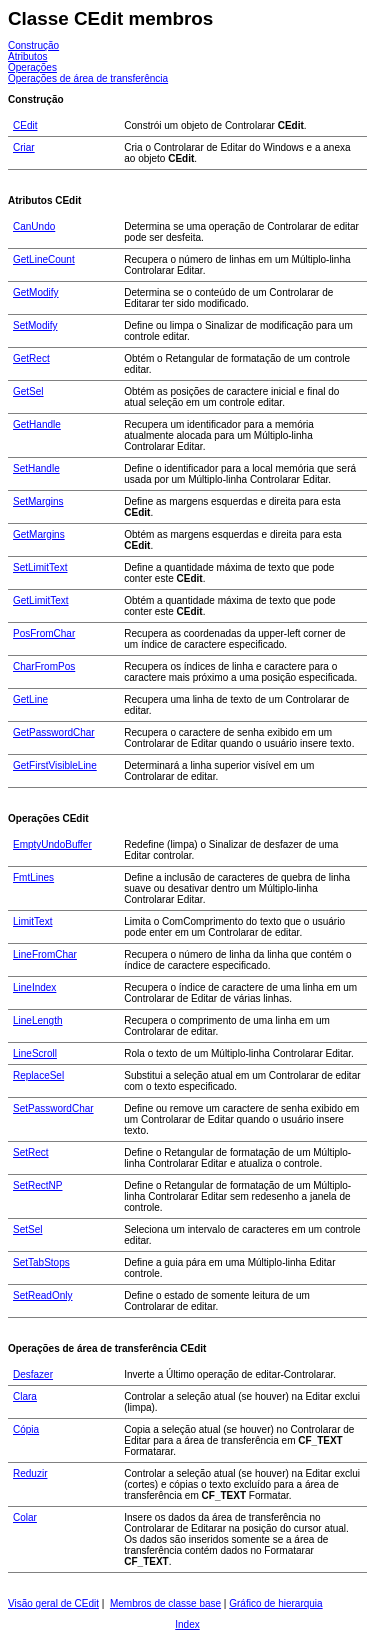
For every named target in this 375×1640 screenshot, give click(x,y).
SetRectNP (37, 1185)
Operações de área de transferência (88, 78)
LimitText (32, 921)
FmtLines (33, 877)
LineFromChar (45, 954)
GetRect (31, 358)
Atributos (27, 56)
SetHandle (36, 468)
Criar (24, 147)
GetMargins (39, 534)
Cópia (26, 1429)
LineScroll (35, 1053)
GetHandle (37, 424)
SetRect (31, 1152)
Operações (32, 67)
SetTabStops (41, 1262)
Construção (33, 45)
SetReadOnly (42, 1295)
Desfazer (33, 1374)
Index (187, 1624)
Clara (25, 1396)
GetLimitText (41, 600)
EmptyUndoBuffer (52, 844)
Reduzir (30, 1473)
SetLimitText (40, 567)
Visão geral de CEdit (53, 1603)
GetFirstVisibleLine (55, 765)
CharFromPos (44, 666)
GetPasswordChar (54, 732)
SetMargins (38, 501)
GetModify (36, 292)
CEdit (25, 125)
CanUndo (34, 226)
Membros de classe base (165, 1603)
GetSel (28, 391)
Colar (25, 1517)
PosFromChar (44, 633)
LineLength (38, 1020)
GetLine (30, 699)
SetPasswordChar (53, 1108)
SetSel (27, 1229)
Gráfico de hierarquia (275, 1603)
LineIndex (34, 987)
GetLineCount (44, 259)
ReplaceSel (38, 1075)
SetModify (35, 325)
